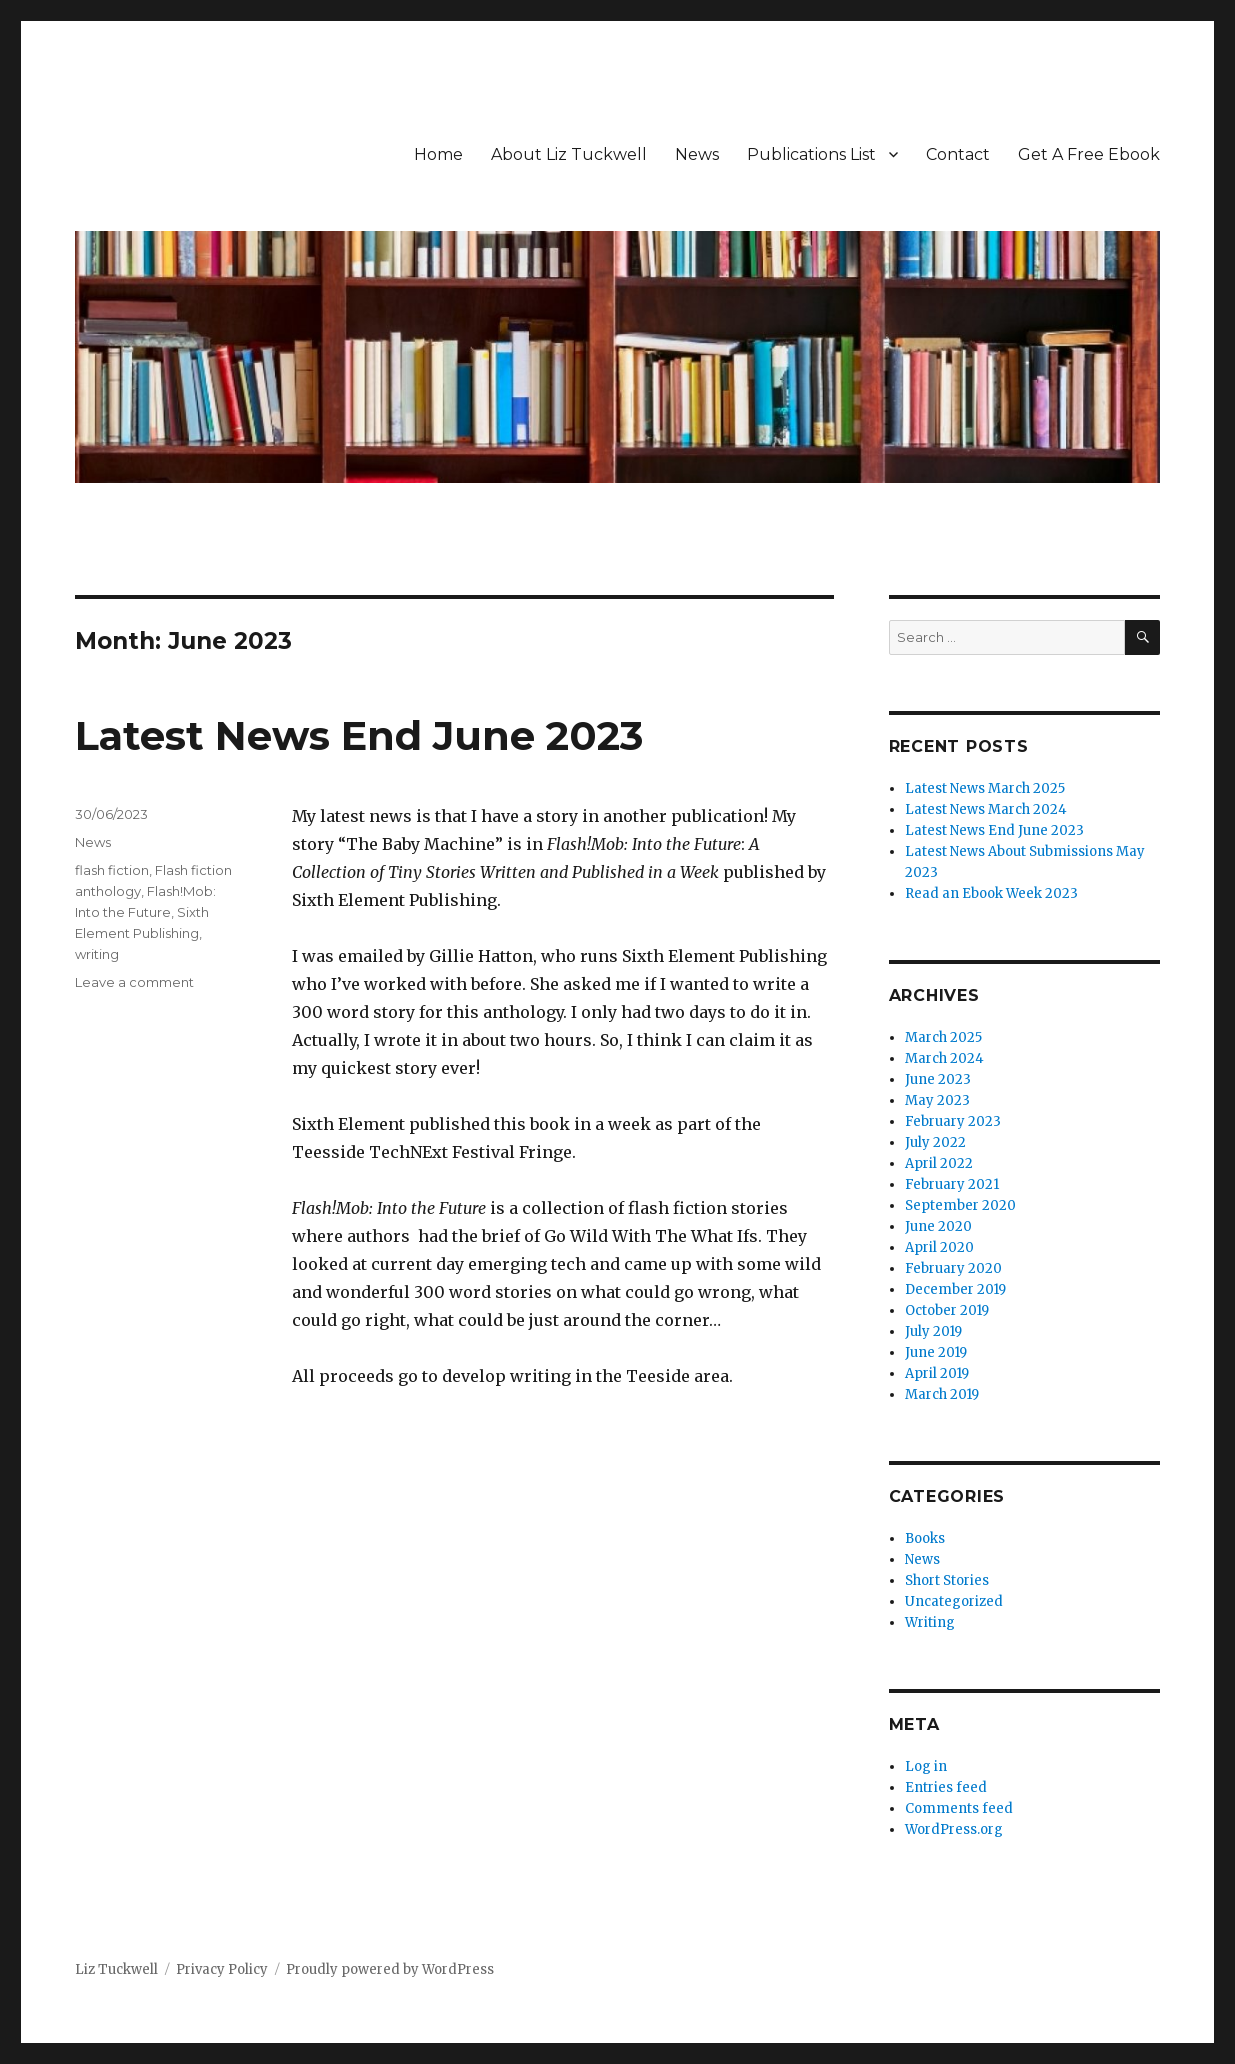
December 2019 (955, 1289)
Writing (930, 1622)
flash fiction (112, 870)
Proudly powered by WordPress (390, 1969)
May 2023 (937, 1100)
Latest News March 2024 (986, 809)
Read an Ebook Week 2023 (991, 893)
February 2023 (953, 1121)
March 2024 (944, 1058)
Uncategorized (954, 1601)
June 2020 (938, 1226)
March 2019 (942, 1394)
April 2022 (939, 1163)
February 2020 (953, 1268)
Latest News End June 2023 (359, 735)
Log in (926, 1766)
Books (925, 1538)
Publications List (811, 154)
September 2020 (960, 1205)
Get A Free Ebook (1089, 154)
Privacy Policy (222, 1969)
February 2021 (952, 1184)
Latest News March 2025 (985, 788)
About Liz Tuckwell (569, 154)
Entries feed (946, 1787)
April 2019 (937, 1373)
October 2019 (947, 1310)
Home (438, 154)
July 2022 (935, 1142)
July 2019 (933, 1331)
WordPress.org (954, 1829)
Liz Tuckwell (116, 1969)
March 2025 (943, 1037)
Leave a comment (134, 982)
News (697, 154)
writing (97, 954)
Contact (958, 154)
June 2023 (938, 1079)
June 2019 (936, 1352)
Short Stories (947, 1580)
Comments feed (959, 1808)
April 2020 (939, 1247)
